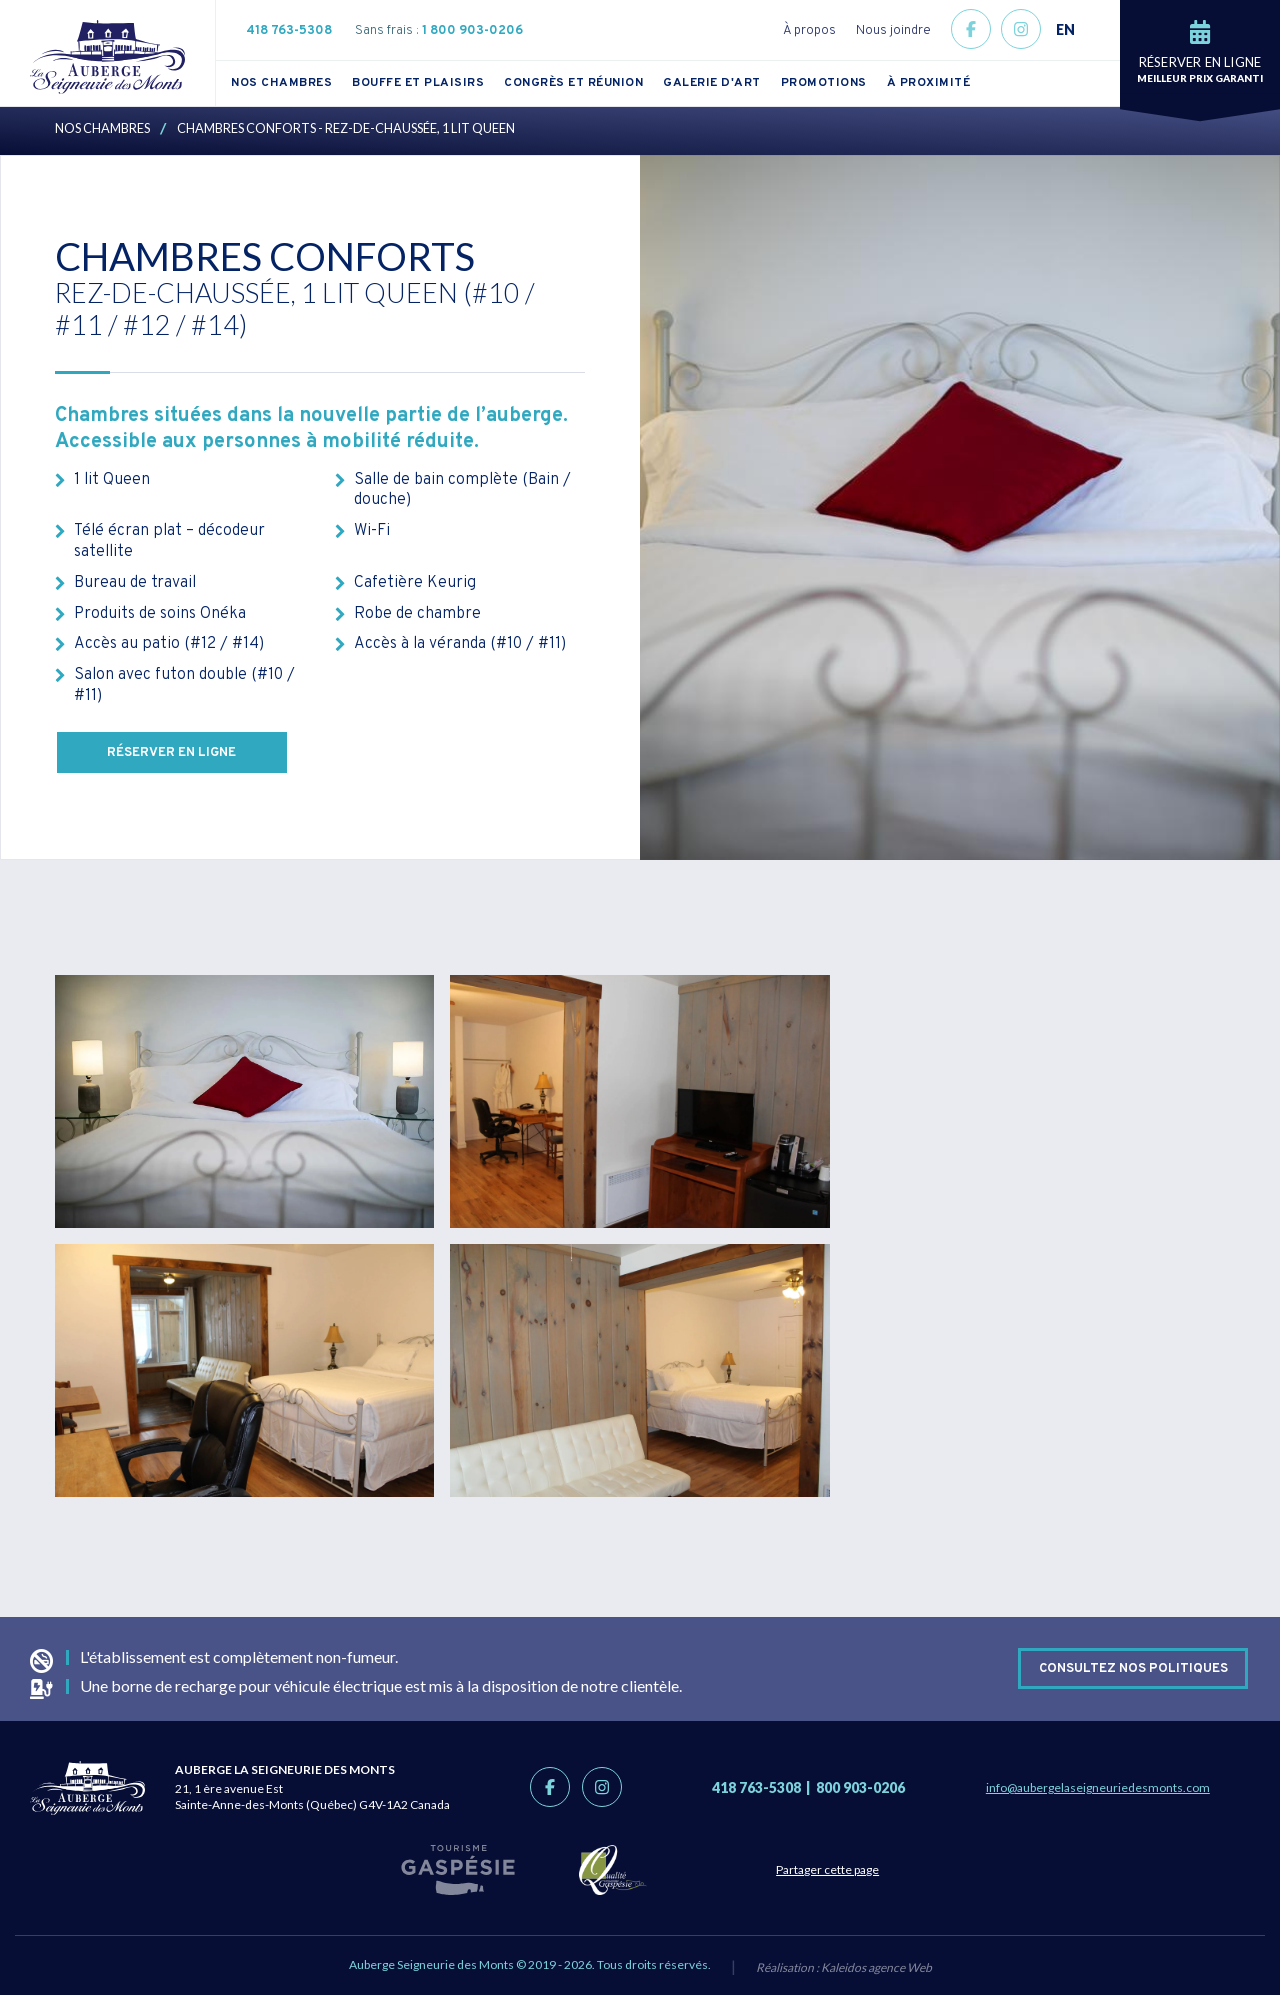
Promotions (824, 83)
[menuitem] (291, 83)
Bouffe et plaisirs (418, 83)
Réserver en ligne (172, 753)
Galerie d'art (712, 83)
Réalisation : (844, 1968)
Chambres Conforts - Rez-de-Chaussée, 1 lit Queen (346, 128)
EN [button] (1065, 29)
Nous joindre (893, 31)
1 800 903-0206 (472, 31)
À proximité (929, 83)
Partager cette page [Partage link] (836, 1869)
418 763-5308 (289, 31)
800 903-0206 (860, 1787)
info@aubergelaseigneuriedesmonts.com (1098, 1787)
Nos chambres (281, 83)
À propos (809, 31)
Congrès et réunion (573, 83)
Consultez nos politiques (1133, 1668)
